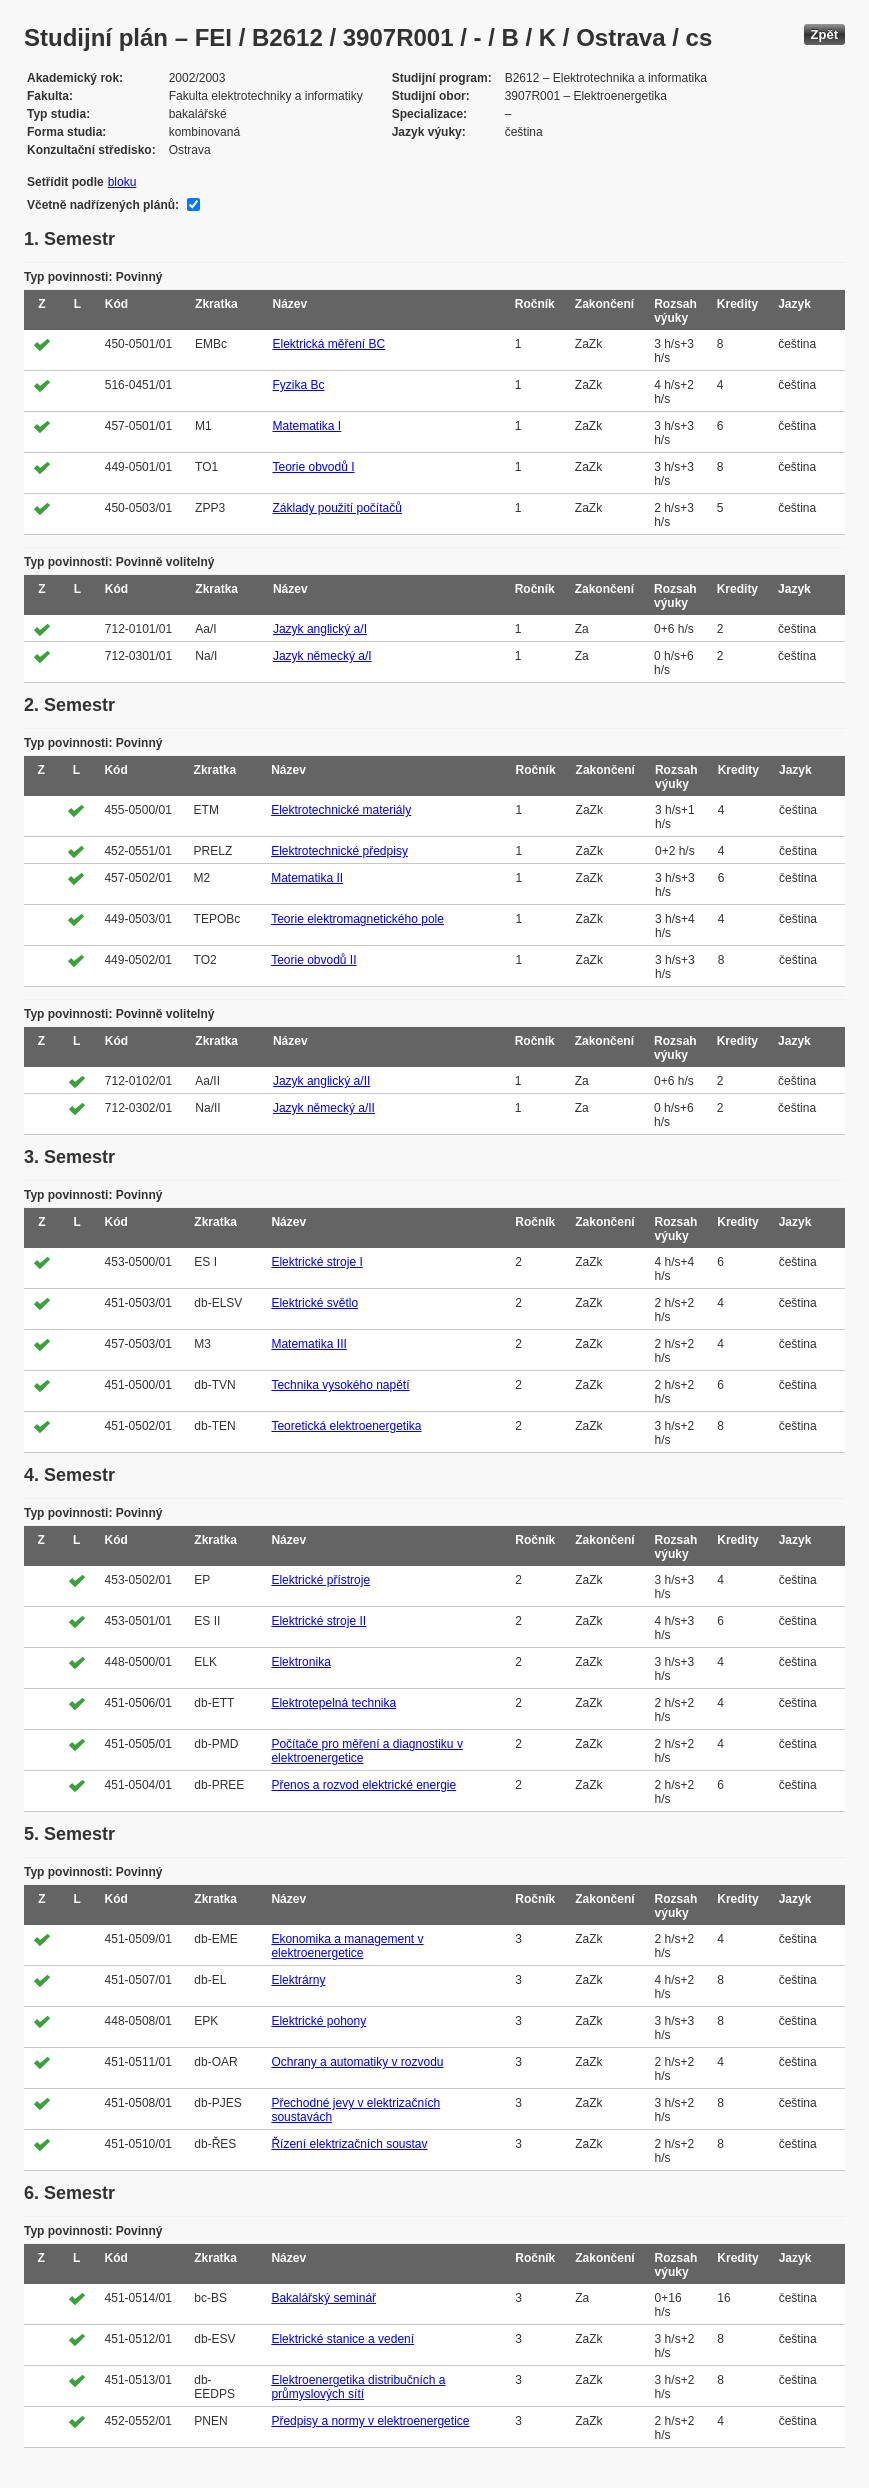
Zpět (824, 34)
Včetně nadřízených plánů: (103, 205)
